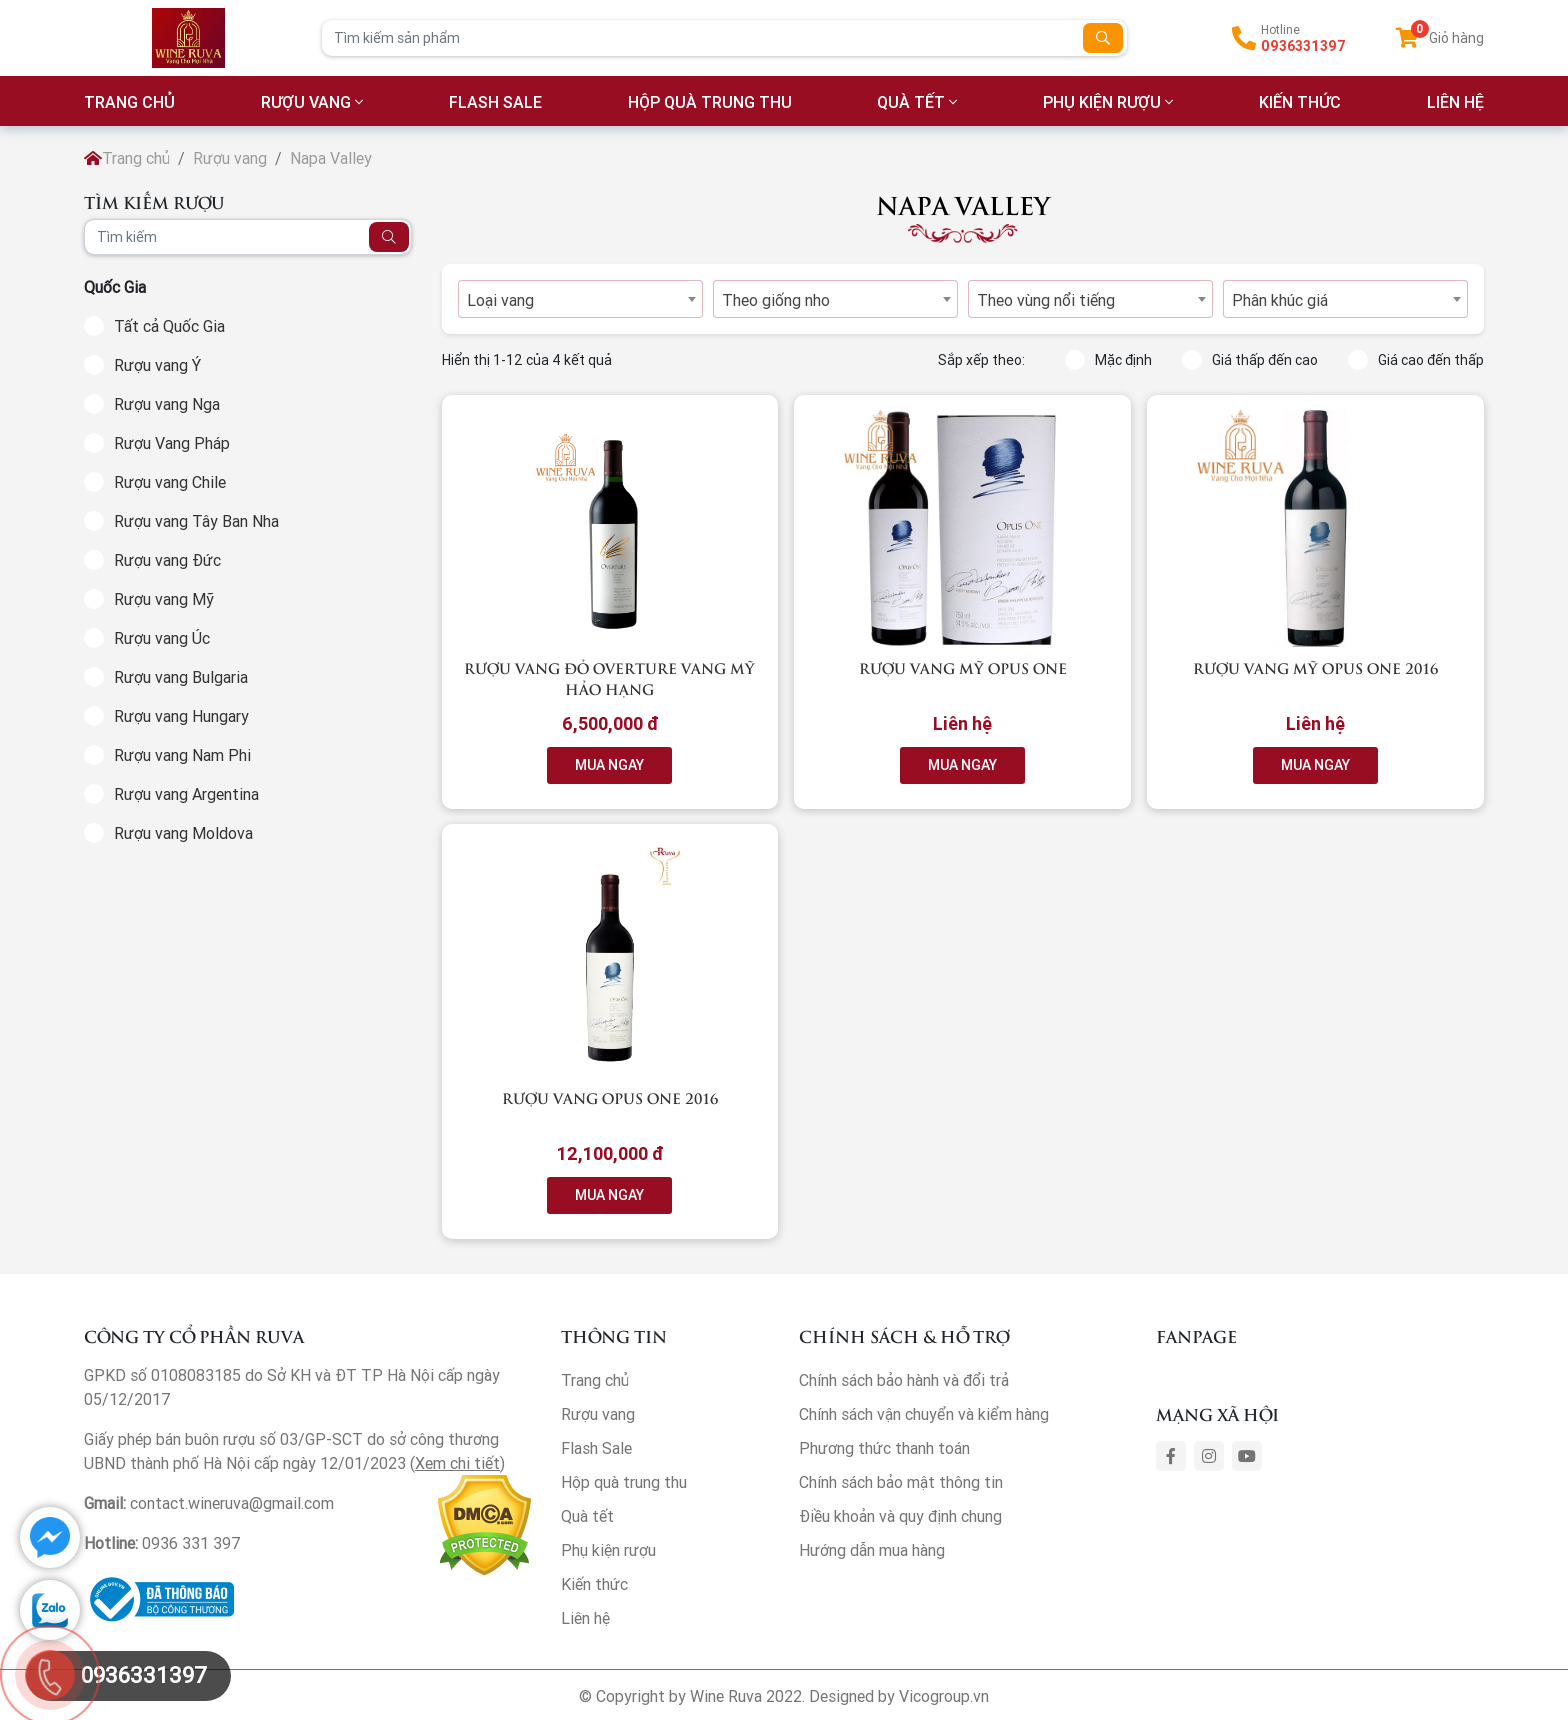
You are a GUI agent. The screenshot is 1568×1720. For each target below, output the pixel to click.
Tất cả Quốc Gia (169, 326)
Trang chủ (127, 158)
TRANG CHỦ (129, 102)
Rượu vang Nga (167, 404)
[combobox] (580, 299)
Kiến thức (1300, 102)
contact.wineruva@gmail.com (232, 1503)
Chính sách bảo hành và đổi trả (904, 1380)
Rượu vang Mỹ (164, 599)
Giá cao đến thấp (1416, 360)
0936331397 (1303, 46)
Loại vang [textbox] (500, 300)
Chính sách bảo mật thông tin (901, 1482)
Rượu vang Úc (162, 638)
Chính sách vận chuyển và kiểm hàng (924, 1414)
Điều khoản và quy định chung (900, 1516)
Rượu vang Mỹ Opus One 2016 (1315, 667)
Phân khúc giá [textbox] (1280, 300)
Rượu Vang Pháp (172, 443)
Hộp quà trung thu (710, 102)
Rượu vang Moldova (183, 833)
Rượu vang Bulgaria (181, 677)
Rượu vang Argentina (186, 794)
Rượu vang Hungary (181, 716)
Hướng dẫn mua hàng (872, 1550)
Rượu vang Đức (167, 560)
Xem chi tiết (457, 1463)
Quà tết (911, 102)
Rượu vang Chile (170, 482)
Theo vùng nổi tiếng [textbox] (1046, 300)
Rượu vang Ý (157, 365)
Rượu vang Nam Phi (182, 755)
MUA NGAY (609, 765)
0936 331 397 (191, 1543)
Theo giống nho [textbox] (776, 300)
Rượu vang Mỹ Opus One (963, 667)
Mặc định (1108, 360)
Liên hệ (585, 1618)
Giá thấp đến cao (1250, 360)
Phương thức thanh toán (884, 1448)
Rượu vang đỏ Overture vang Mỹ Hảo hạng (609, 678)
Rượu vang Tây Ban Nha (196, 521)
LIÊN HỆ (1455, 102)
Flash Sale (495, 102)
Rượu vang (306, 102)
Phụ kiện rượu (1102, 102)
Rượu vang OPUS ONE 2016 (610, 1097)
